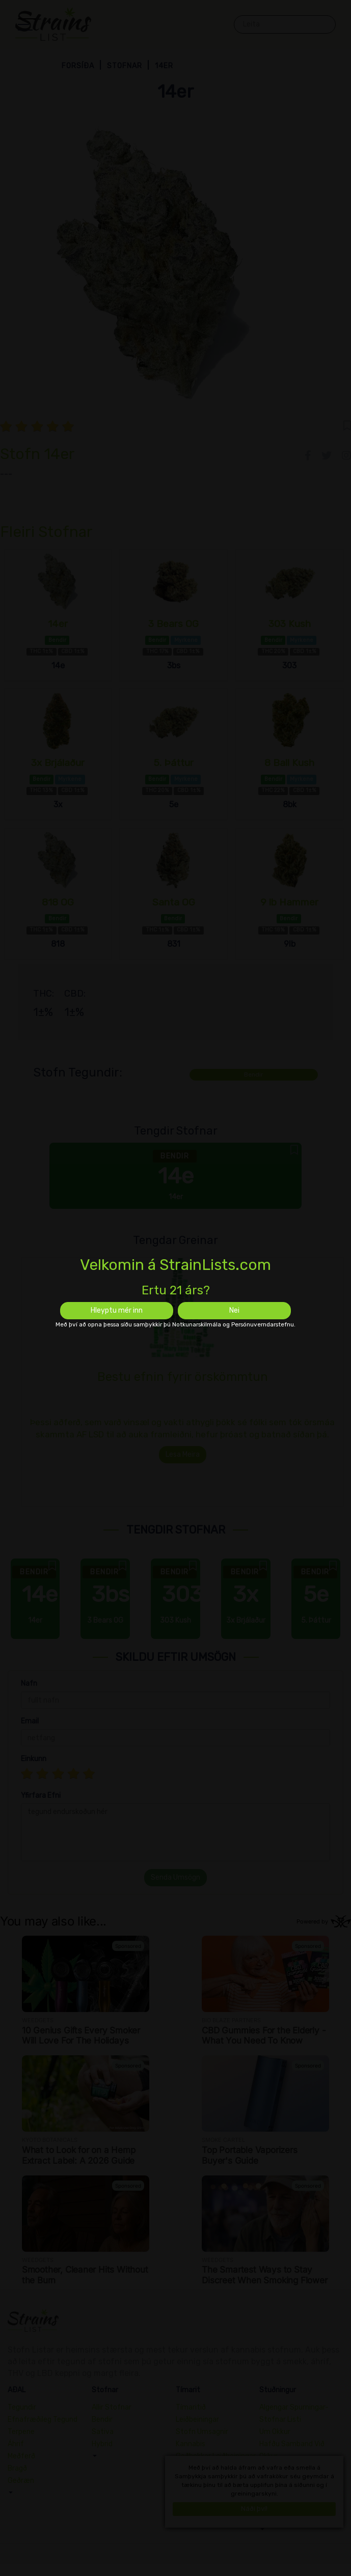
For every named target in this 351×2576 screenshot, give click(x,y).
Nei (234, 1310)
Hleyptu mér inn (117, 1310)
